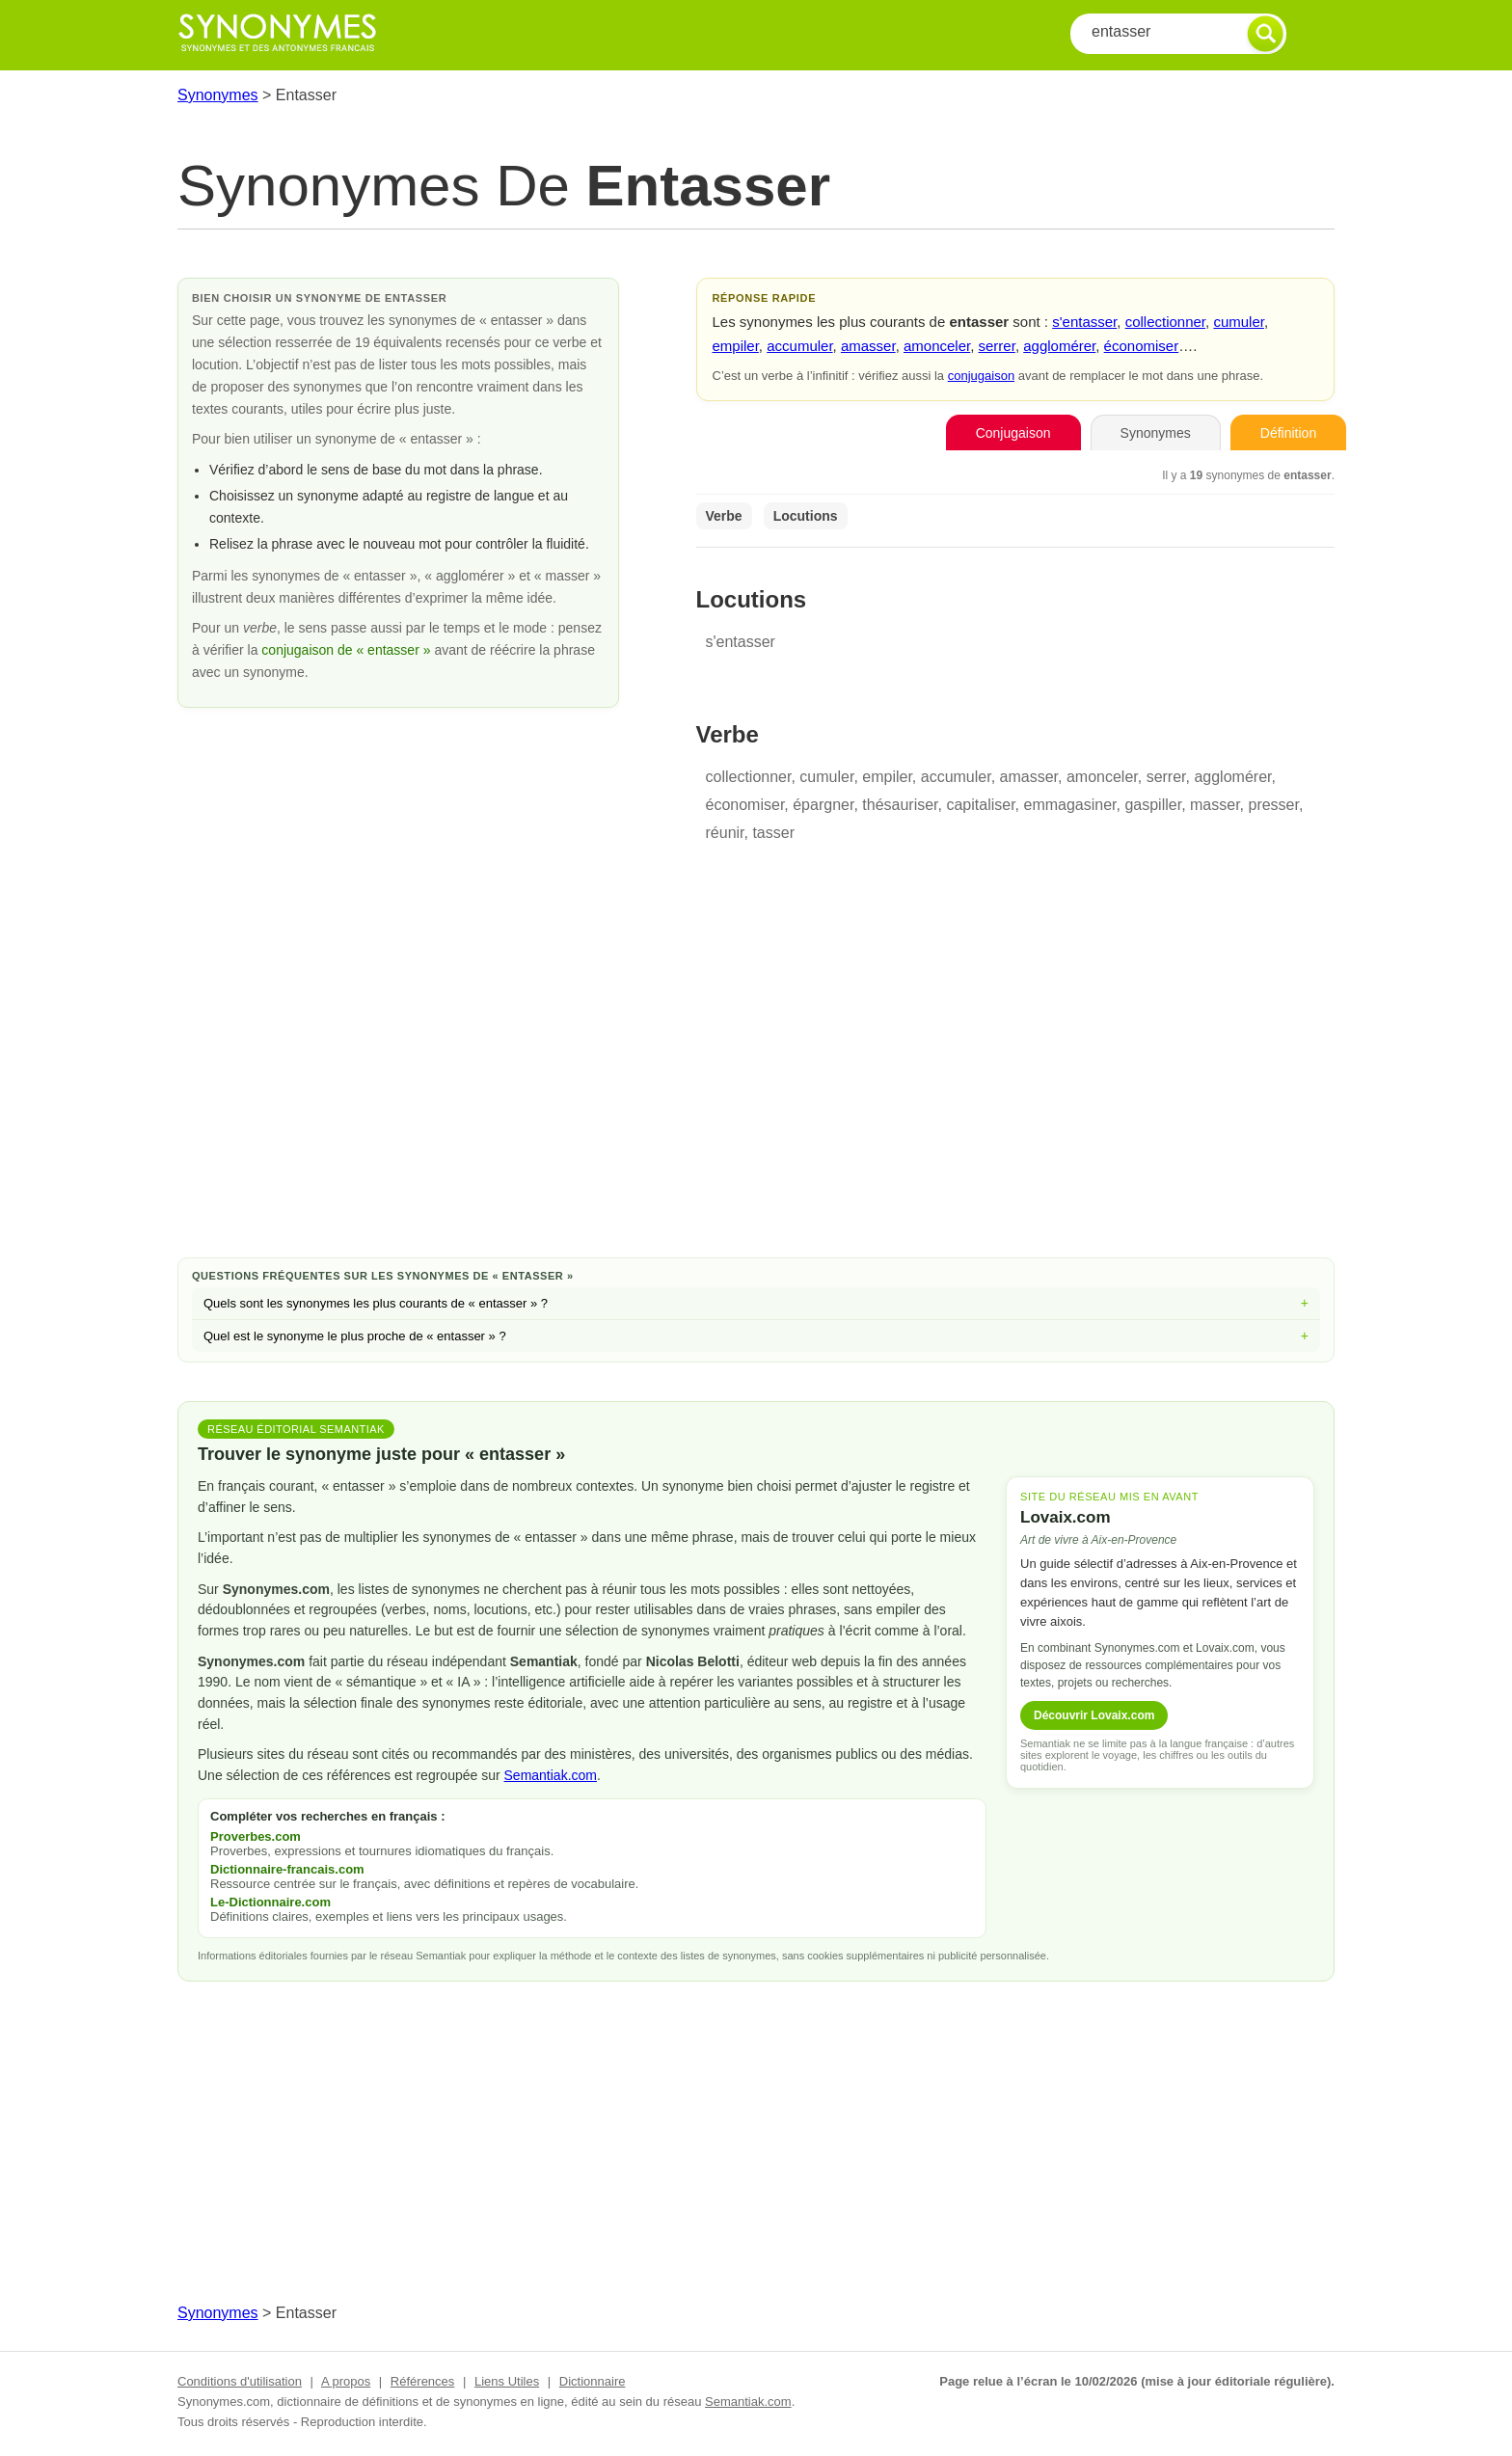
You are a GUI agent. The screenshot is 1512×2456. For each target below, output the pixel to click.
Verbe (724, 516)
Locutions (805, 516)
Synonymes (217, 95)
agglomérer (1059, 345)
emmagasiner (1069, 804)
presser (1273, 804)
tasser (773, 832)
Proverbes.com (255, 1836)
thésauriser (899, 804)
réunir (725, 832)
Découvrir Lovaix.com (1094, 1715)
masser (1215, 804)
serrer (997, 345)
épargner (823, 804)
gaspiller (1152, 804)
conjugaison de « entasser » (347, 650)
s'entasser (1084, 321)
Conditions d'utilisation (239, 2381)
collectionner (1165, 321)
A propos (345, 2381)
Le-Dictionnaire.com (270, 1902)
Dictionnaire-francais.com (287, 1869)
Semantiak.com (550, 1775)
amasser (868, 345)
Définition (1288, 433)
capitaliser (980, 804)
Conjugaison (1013, 433)
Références (422, 2381)
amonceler (937, 345)
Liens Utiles (506, 2381)
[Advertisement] (756, 1089)
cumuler (1238, 321)
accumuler (799, 345)
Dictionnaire (592, 2381)
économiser (1141, 345)
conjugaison (981, 375)
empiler (736, 345)
